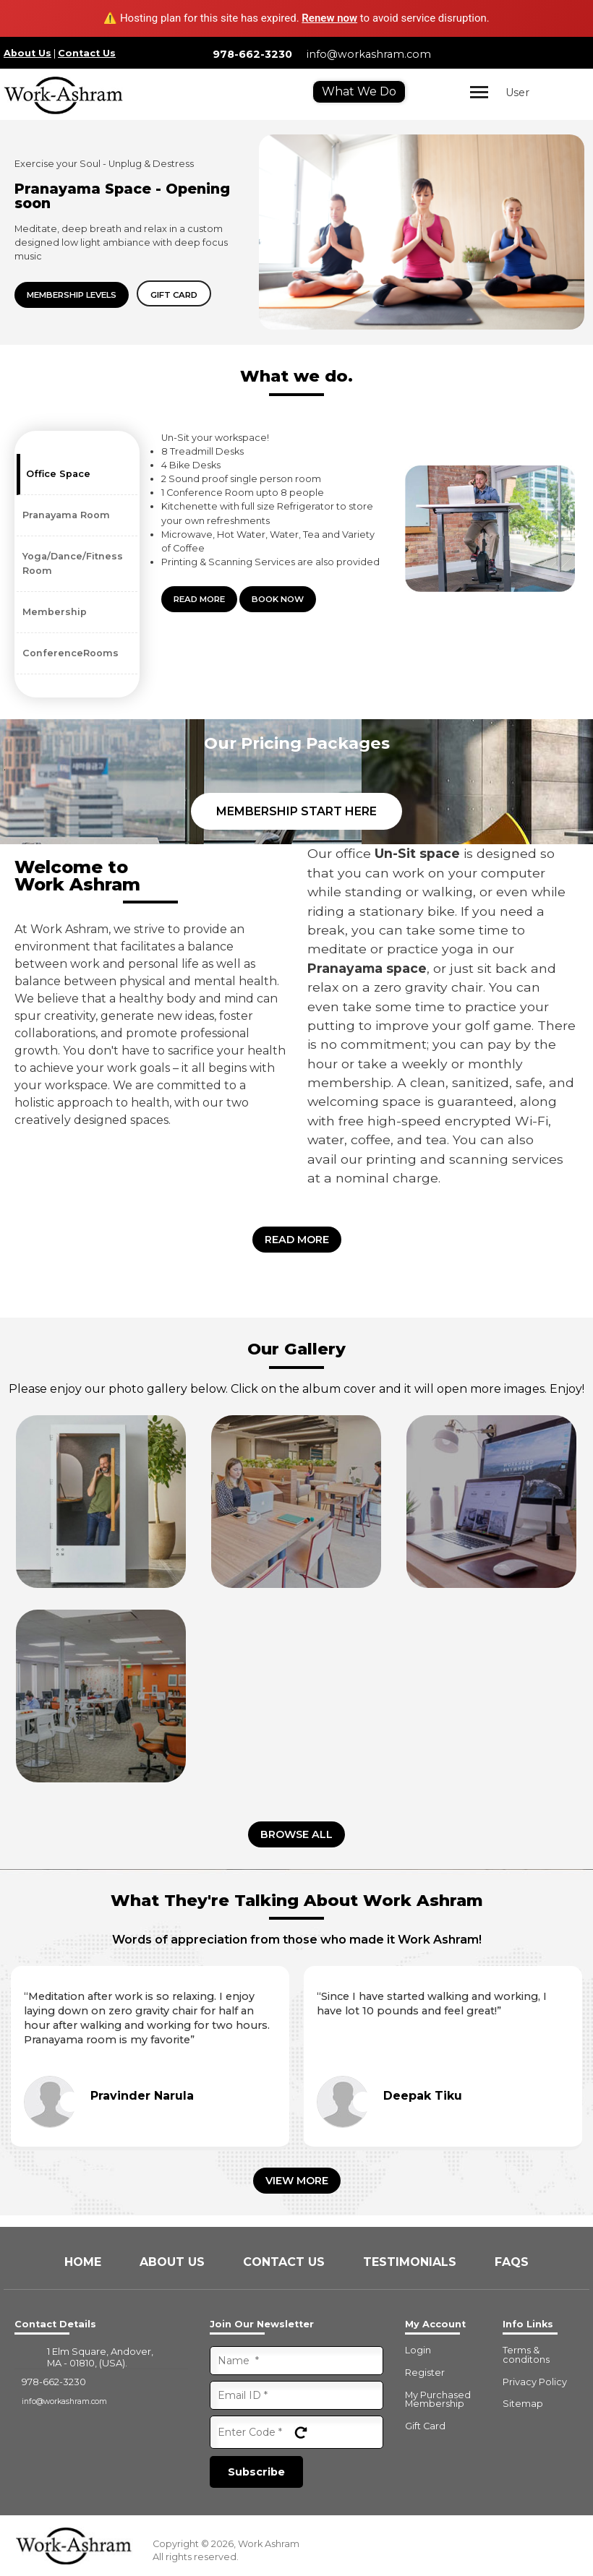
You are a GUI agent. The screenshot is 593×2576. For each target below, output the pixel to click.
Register (425, 2373)
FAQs (512, 2262)
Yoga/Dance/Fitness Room (72, 563)
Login (418, 2351)
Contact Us (87, 53)
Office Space (58, 473)
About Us (27, 53)
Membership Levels (71, 295)
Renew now (329, 18)
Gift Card (425, 2426)
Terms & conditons (526, 2355)
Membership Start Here (296, 811)
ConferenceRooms (70, 653)
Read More (199, 599)
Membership (54, 611)
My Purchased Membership (438, 2400)
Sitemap (523, 2404)
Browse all (296, 1834)
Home (84, 2262)
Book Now (278, 599)
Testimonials (411, 2262)
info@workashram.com (369, 54)
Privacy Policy (535, 2382)
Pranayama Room (66, 515)
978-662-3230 (252, 54)
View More (296, 2180)
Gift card (173, 295)
